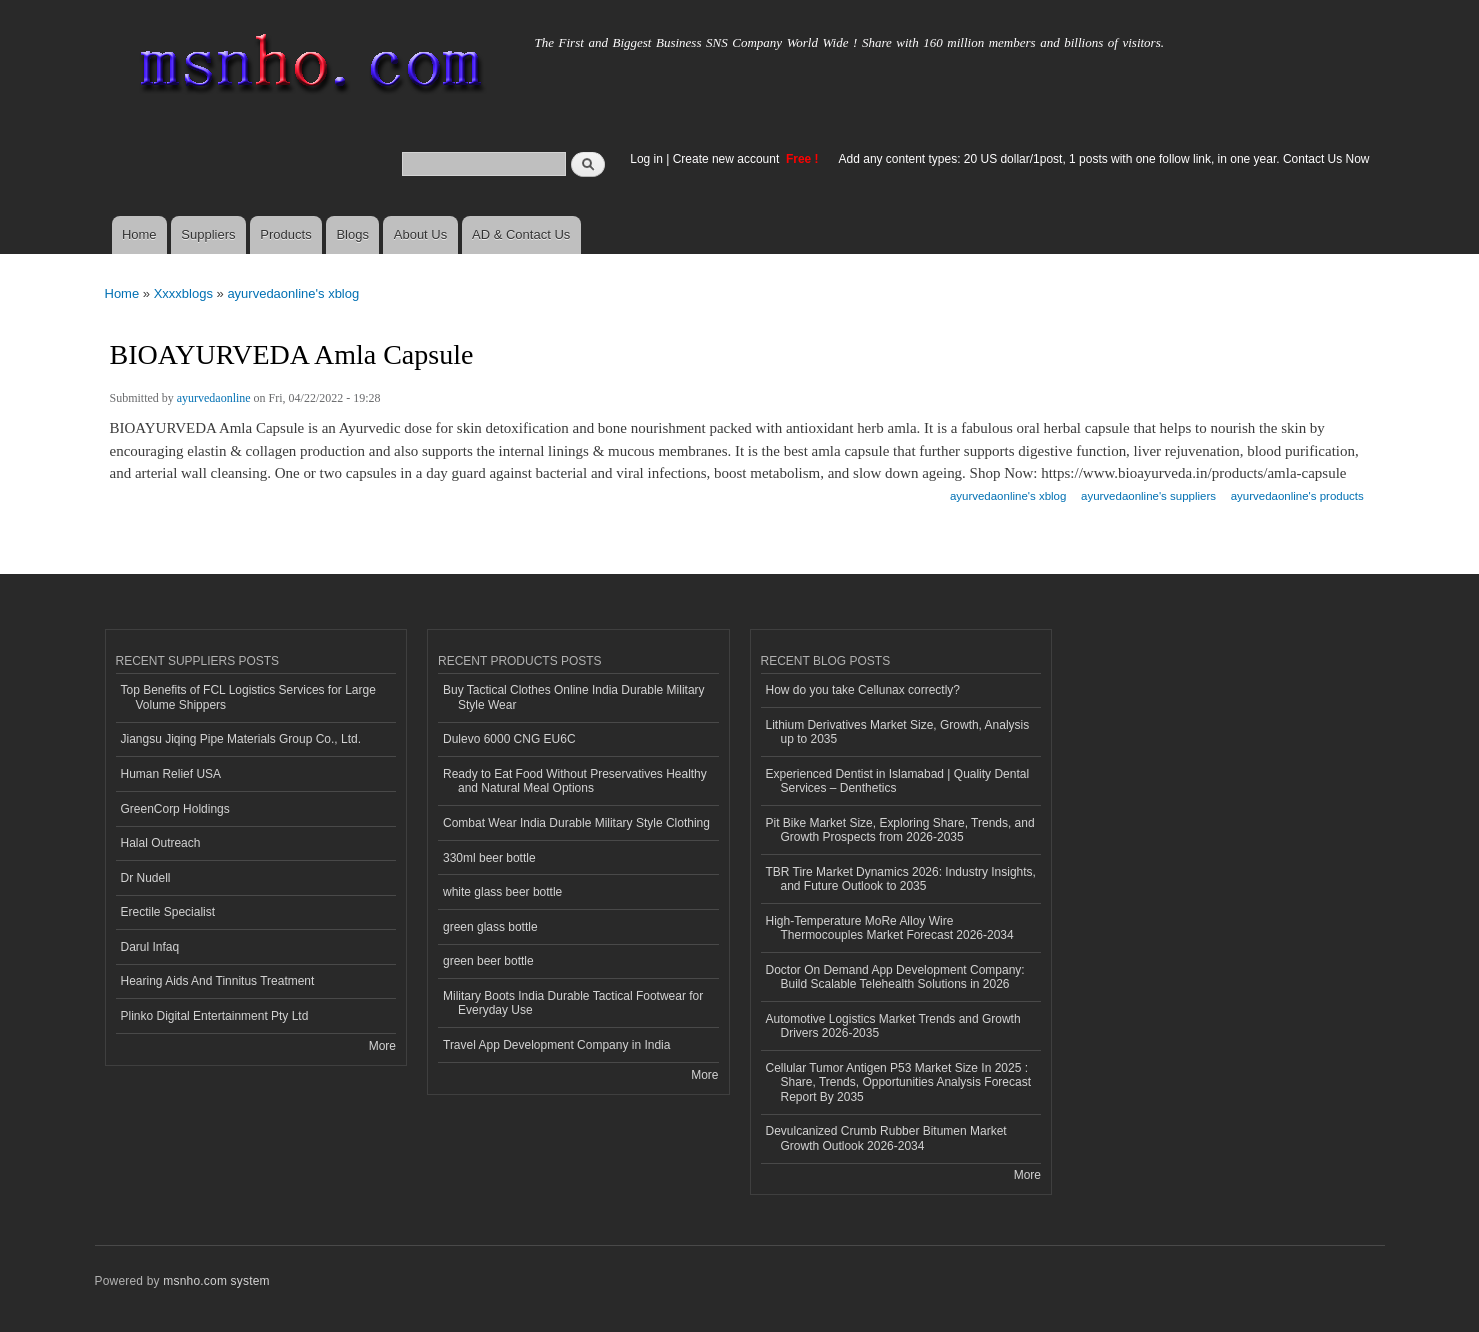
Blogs (352, 234)
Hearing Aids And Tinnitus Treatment (218, 981)
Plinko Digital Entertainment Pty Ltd (215, 1016)
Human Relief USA (171, 774)
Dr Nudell (146, 878)
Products (285, 234)
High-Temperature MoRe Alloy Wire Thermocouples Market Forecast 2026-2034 (890, 928)
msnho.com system (216, 1281)
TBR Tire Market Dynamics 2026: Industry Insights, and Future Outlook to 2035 (901, 879)
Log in (646, 159)
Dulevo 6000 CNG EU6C (509, 739)
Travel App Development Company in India (556, 1045)
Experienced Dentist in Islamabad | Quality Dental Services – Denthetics (898, 781)
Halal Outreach (161, 843)
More (382, 1046)
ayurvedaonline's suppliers (1148, 496)
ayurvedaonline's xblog (293, 293)
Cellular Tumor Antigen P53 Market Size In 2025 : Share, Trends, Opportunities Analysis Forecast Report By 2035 (898, 1082)
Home (139, 234)
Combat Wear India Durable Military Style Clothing (576, 823)
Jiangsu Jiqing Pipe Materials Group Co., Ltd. (241, 739)
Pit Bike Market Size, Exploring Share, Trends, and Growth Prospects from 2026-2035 (900, 830)
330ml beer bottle (489, 858)
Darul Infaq (150, 947)
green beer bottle (488, 961)
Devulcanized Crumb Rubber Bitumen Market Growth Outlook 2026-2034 (886, 1138)
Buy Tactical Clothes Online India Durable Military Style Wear (574, 697)
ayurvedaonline (214, 398)
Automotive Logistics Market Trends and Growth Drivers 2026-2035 (893, 1026)
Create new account (728, 159)
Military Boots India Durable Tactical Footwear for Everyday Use (573, 1003)
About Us (420, 234)
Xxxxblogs (183, 293)
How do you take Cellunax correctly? (863, 690)
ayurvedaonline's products (1297, 496)
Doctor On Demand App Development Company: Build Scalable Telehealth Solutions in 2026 (895, 977)
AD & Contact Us (521, 234)
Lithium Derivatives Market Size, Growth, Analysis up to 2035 (898, 732)
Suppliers (208, 234)
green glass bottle (490, 927)
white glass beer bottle (502, 892)
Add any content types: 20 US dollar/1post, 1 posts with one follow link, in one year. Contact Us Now (1104, 159)
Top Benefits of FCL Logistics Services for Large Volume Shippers (248, 697)
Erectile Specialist (168, 912)
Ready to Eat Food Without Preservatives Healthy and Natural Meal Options (575, 781)
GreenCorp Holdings (175, 809)
